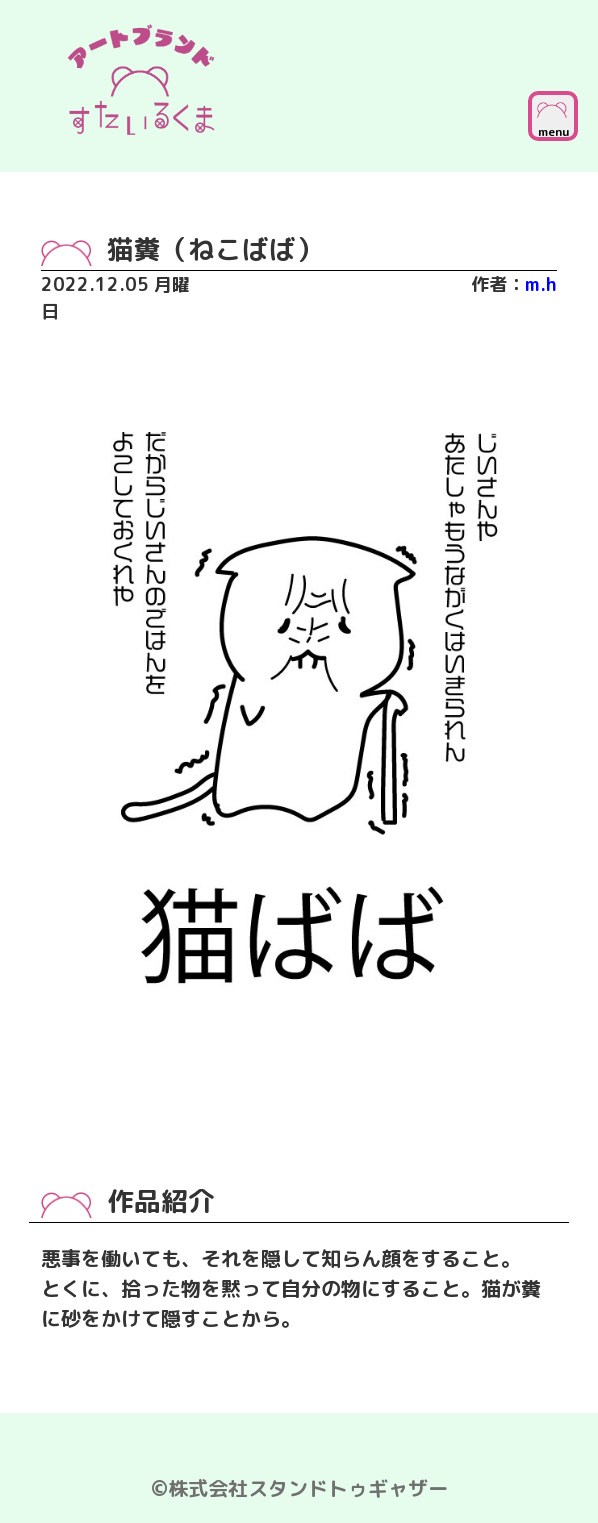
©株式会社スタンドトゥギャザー (299, 1488)
